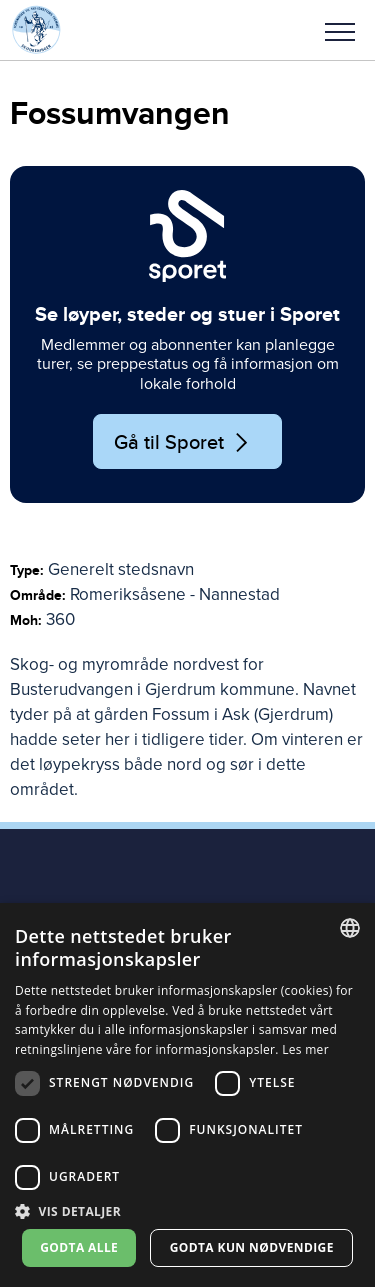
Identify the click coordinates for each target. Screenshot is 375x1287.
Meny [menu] (340, 32)
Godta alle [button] (79, 1247)
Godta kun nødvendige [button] (252, 1247)
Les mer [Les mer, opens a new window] (305, 1049)
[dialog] (187, 1095)
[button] (340, 30)
